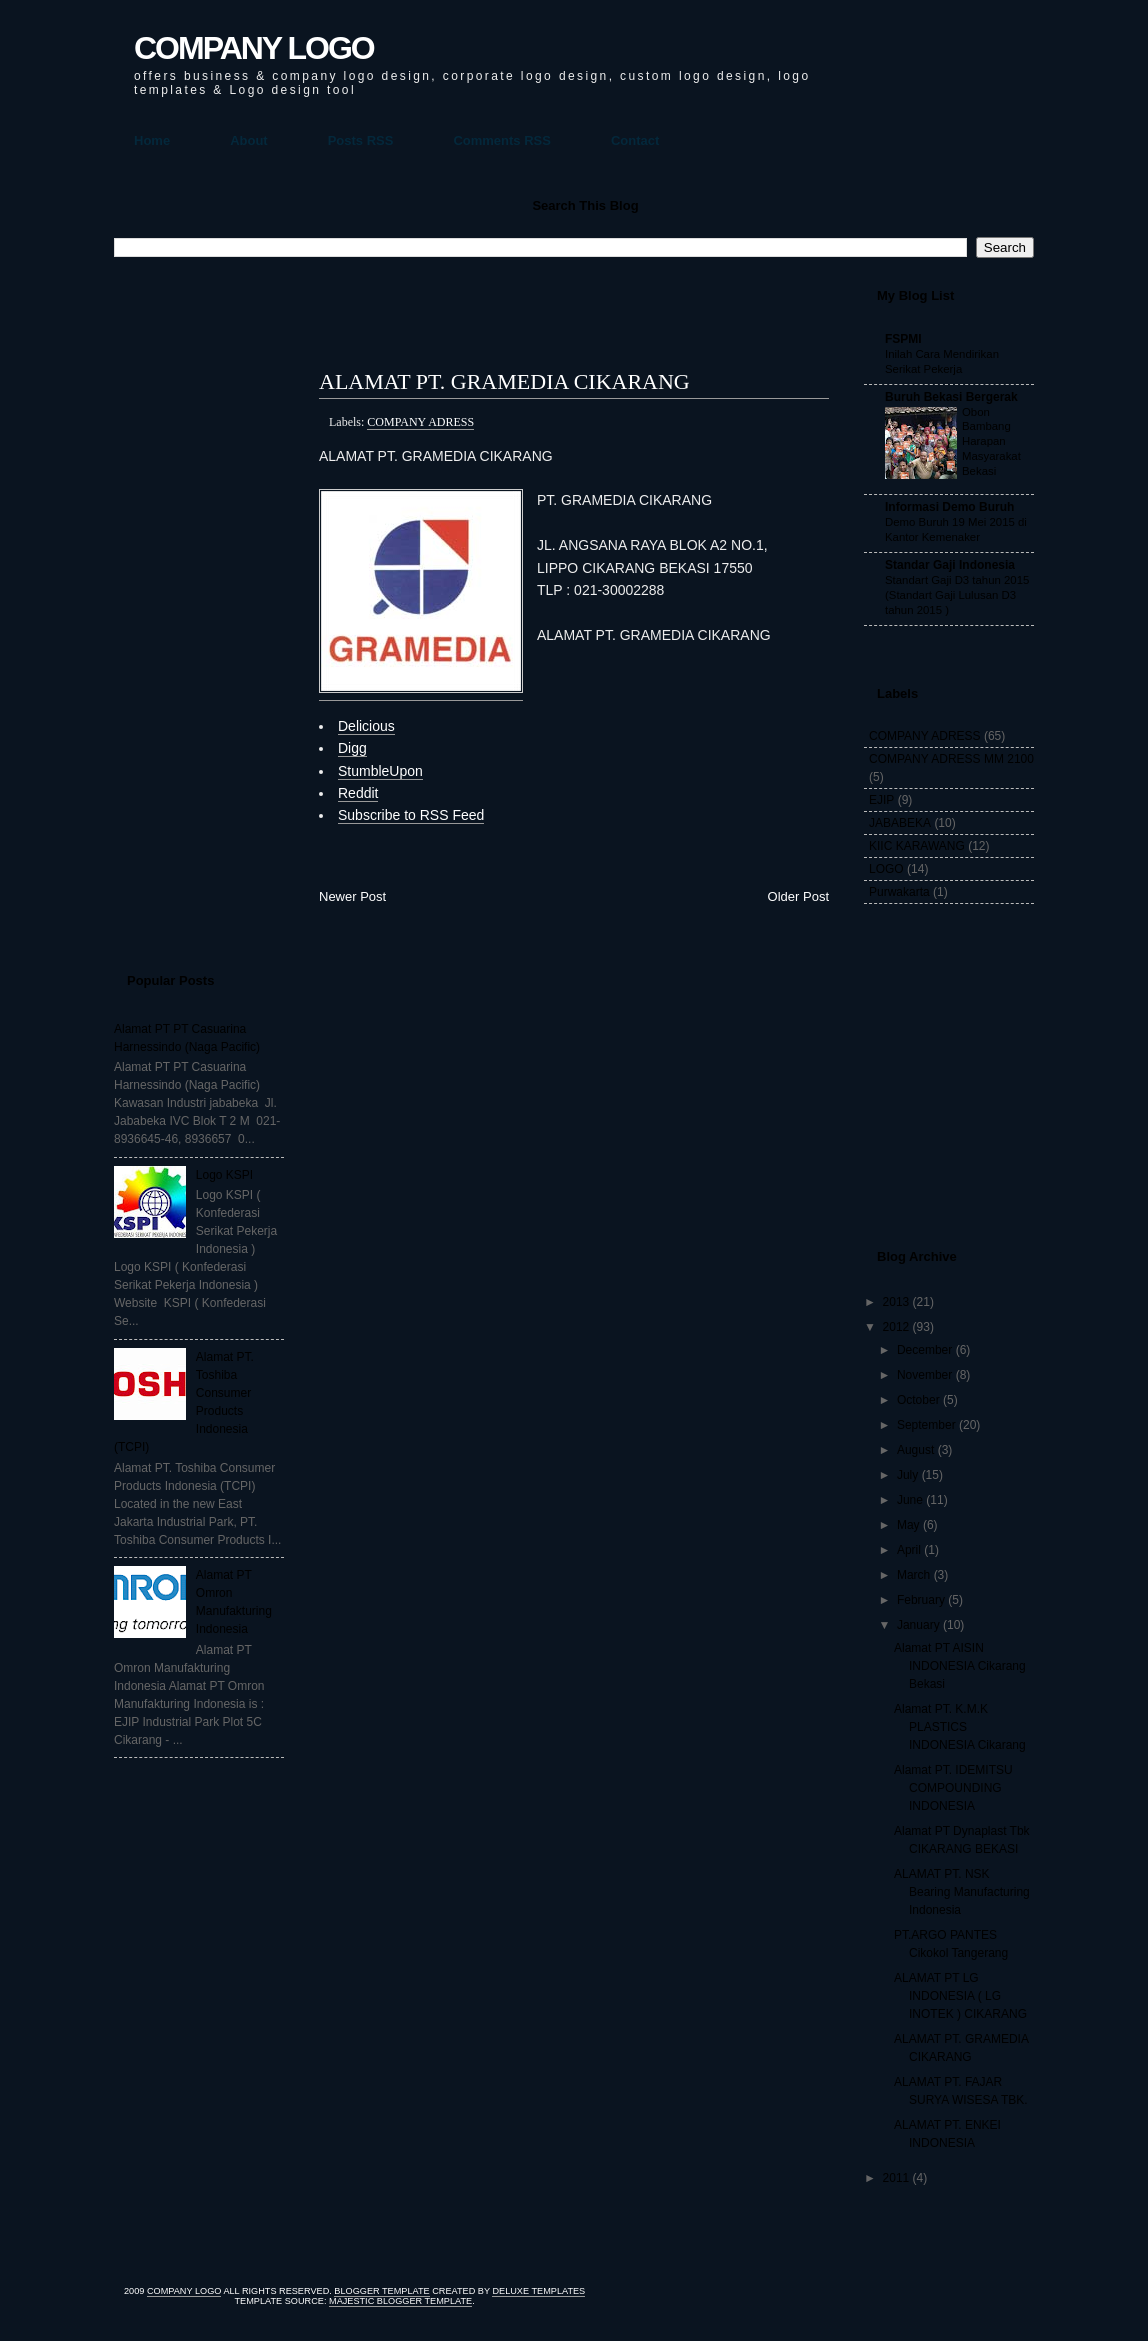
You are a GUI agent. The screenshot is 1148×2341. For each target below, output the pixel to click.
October (918, 1400)
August (915, 1450)
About (249, 140)
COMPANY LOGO (254, 48)
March (913, 1575)
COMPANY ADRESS (420, 422)
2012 (896, 1327)
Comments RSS (502, 140)
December (924, 1350)
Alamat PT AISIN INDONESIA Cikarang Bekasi (960, 1666)
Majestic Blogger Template (400, 2301)
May (908, 1525)
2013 (896, 1302)
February (921, 1600)
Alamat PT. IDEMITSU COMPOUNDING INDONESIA (953, 1788)
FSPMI (903, 339)
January (918, 1625)
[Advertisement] (194, 606)
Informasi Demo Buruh (949, 507)
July (907, 1475)
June (910, 1500)
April (909, 1550)
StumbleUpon (380, 771)
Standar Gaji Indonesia (950, 565)
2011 (896, 2178)
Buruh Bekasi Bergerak (951, 397)
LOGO (886, 869)
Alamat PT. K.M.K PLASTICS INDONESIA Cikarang (960, 1727)
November (924, 1375)
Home (152, 140)
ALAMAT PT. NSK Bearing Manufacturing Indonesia (962, 1892)
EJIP (881, 800)
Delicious (366, 726)
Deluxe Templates (538, 2291)
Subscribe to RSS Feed (411, 815)
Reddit (358, 793)
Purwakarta (899, 892)
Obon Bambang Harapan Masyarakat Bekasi (991, 441)
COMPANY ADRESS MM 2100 (951, 759)
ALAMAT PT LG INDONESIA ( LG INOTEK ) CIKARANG (960, 1996)
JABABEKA (900, 823)
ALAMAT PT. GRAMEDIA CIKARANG (504, 381)
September (926, 1425)
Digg (352, 748)
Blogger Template (381, 2291)
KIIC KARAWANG (917, 846)
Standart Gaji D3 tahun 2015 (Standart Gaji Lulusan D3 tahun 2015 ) (957, 595)
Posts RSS (361, 140)
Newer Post (352, 896)
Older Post (798, 896)
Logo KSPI (224, 1175)
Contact (635, 140)
